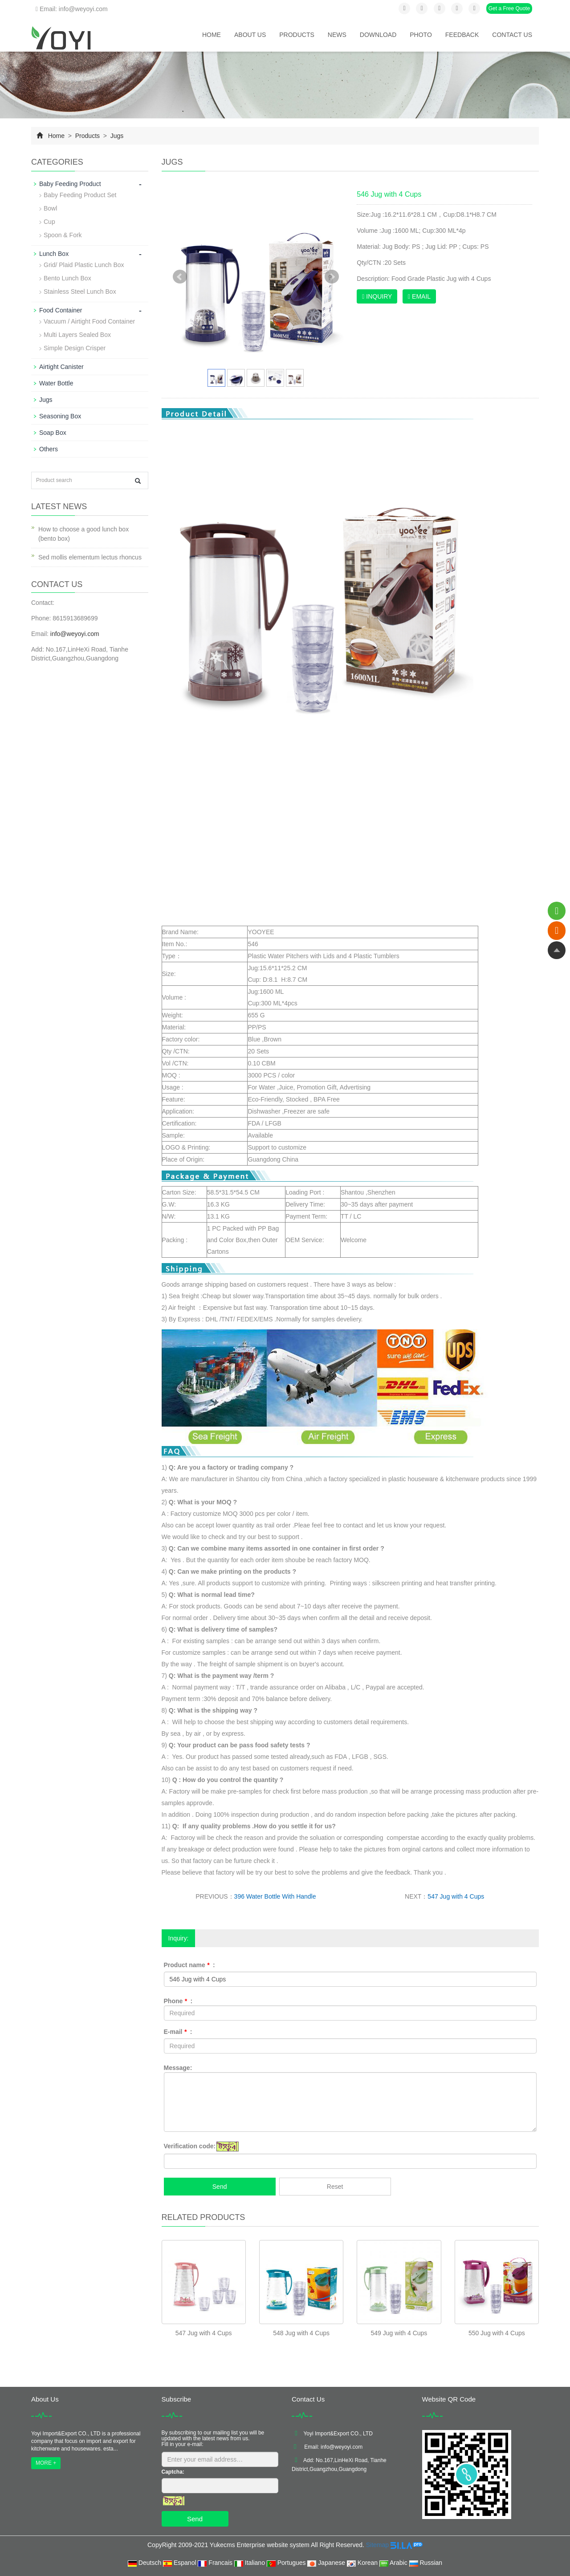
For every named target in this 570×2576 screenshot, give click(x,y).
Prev (180, 277)
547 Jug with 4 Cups (456, 1896)
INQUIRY (377, 296)
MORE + (46, 2463)
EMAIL (419, 296)
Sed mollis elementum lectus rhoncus (90, 557)
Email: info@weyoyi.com (72, 8)
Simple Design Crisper (75, 348)
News (337, 34)
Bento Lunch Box (67, 278)
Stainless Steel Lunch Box (80, 291)
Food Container (60, 310)
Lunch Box (54, 253)
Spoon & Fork (63, 235)
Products (296, 34)
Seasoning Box (60, 416)
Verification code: (190, 2146)
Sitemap (377, 2544)
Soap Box (52, 432)
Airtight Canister (61, 366)
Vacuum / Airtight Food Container (89, 321)
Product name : (189, 1964)
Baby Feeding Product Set (80, 194)
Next (332, 277)
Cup (49, 221)
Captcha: (173, 2472)
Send (219, 2186)
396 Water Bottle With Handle (275, 1896)
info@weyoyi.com (74, 633)
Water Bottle (56, 383)
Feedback (462, 34)
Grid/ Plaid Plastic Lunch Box (84, 264)
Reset (335, 2186)
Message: (178, 2067)
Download (378, 34)
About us (250, 34)
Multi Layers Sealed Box (77, 334)
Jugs (116, 135)
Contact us (512, 34)
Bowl (50, 208)
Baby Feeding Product (70, 183)
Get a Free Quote (509, 8)
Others (48, 449)
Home (211, 34)
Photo (421, 34)
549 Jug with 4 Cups (399, 2333)
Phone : (178, 2001)
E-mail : (178, 2031)
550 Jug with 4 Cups (496, 2333)
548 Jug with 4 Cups (301, 2333)
